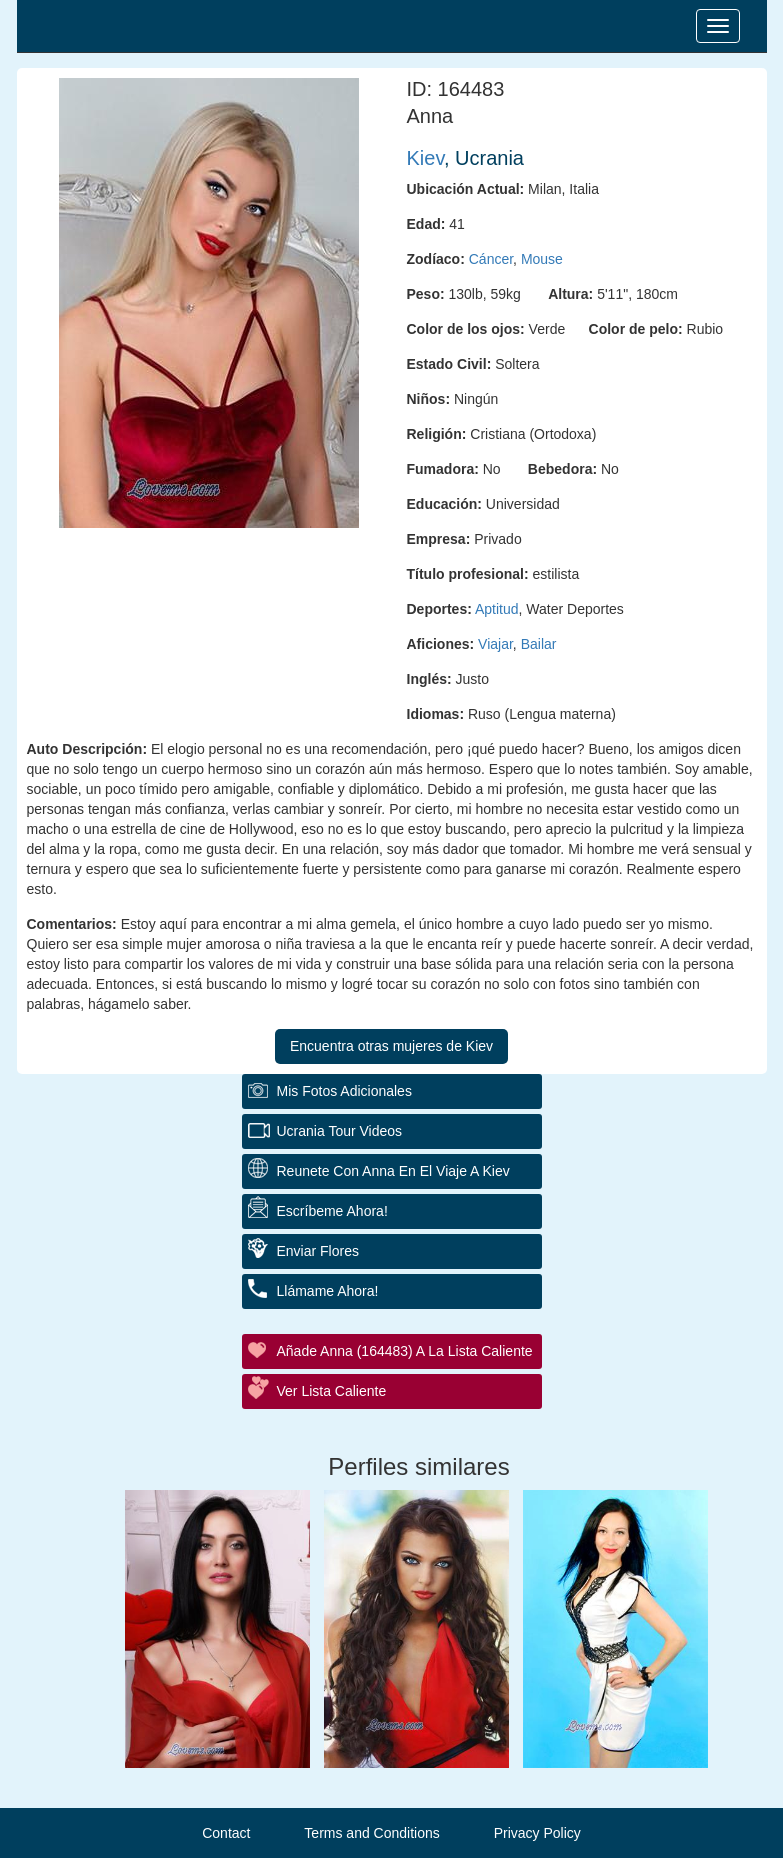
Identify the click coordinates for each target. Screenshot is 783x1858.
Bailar (539, 644)
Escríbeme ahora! (332, 1211)
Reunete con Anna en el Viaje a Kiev (393, 1171)
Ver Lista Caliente (332, 1391)
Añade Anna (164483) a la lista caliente (405, 1351)
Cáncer (491, 259)
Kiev (425, 158)
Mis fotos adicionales (344, 1091)
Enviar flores (318, 1251)
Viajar (495, 644)
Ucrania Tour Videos (340, 1131)
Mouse (542, 259)
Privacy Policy (537, 1833)
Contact (226, 1833)
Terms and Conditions (371, 1833)
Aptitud (497, 609)
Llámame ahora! (328, 1291)
